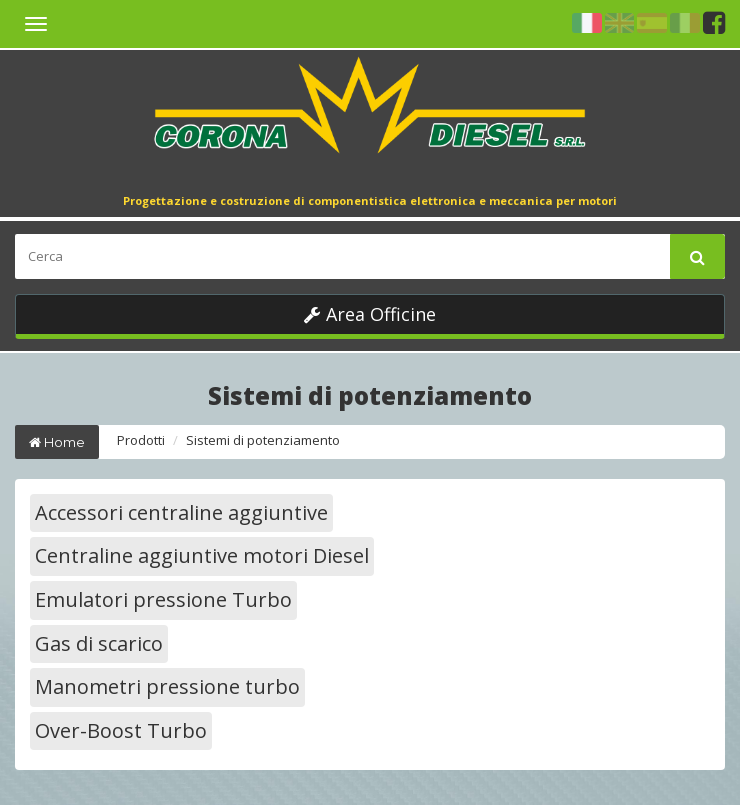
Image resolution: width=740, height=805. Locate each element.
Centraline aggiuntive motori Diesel (202, 555)
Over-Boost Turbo (121, 730)
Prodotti (141, 440)
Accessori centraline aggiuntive (181, 512)
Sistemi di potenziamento (263, 440)
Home (57, 442)
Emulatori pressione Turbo (163, 599)
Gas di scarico (99, 643)
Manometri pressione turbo (167, 686)
